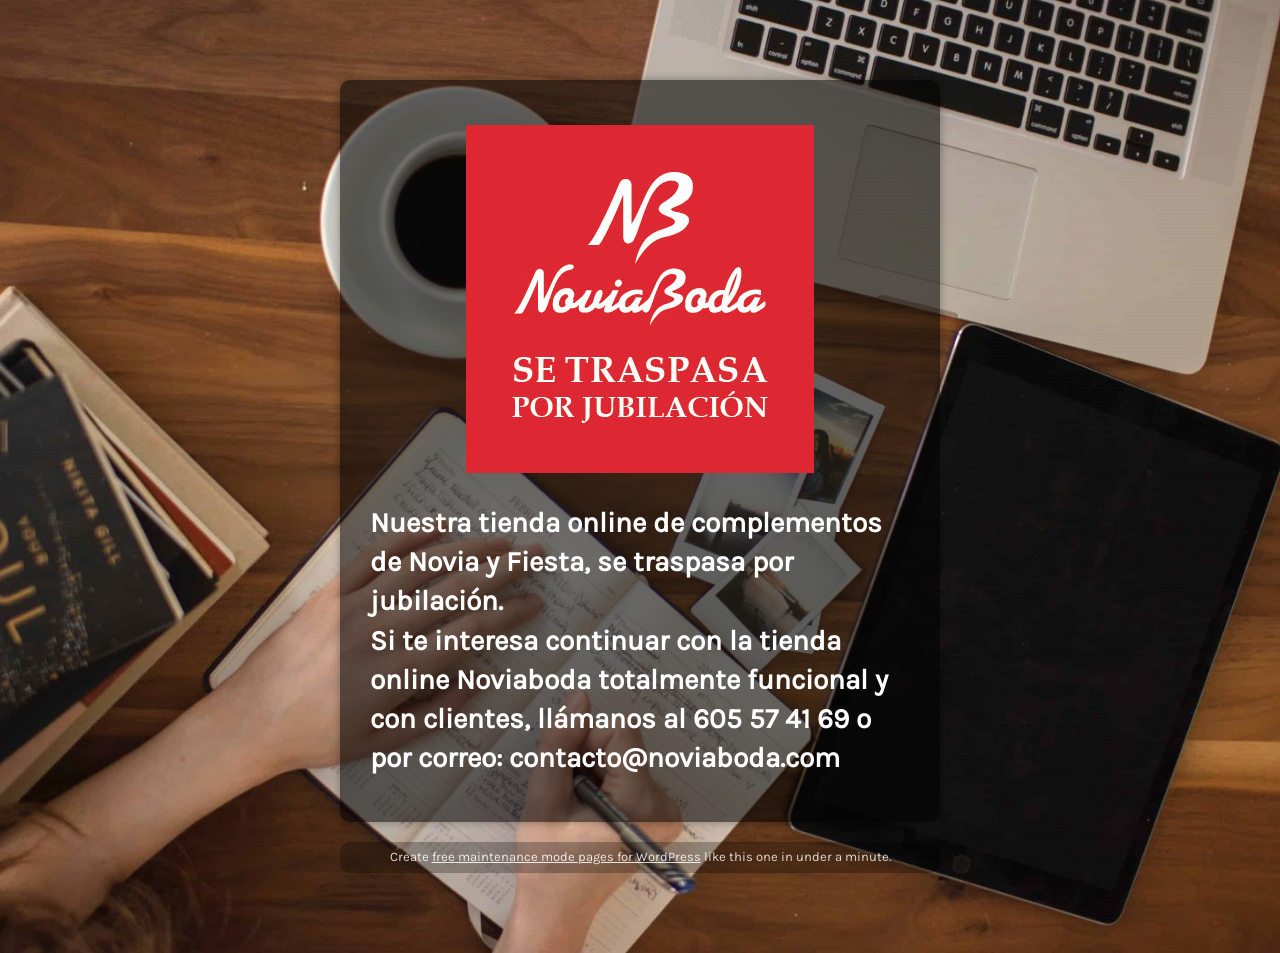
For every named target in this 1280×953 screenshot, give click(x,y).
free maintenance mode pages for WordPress (566, 856)
